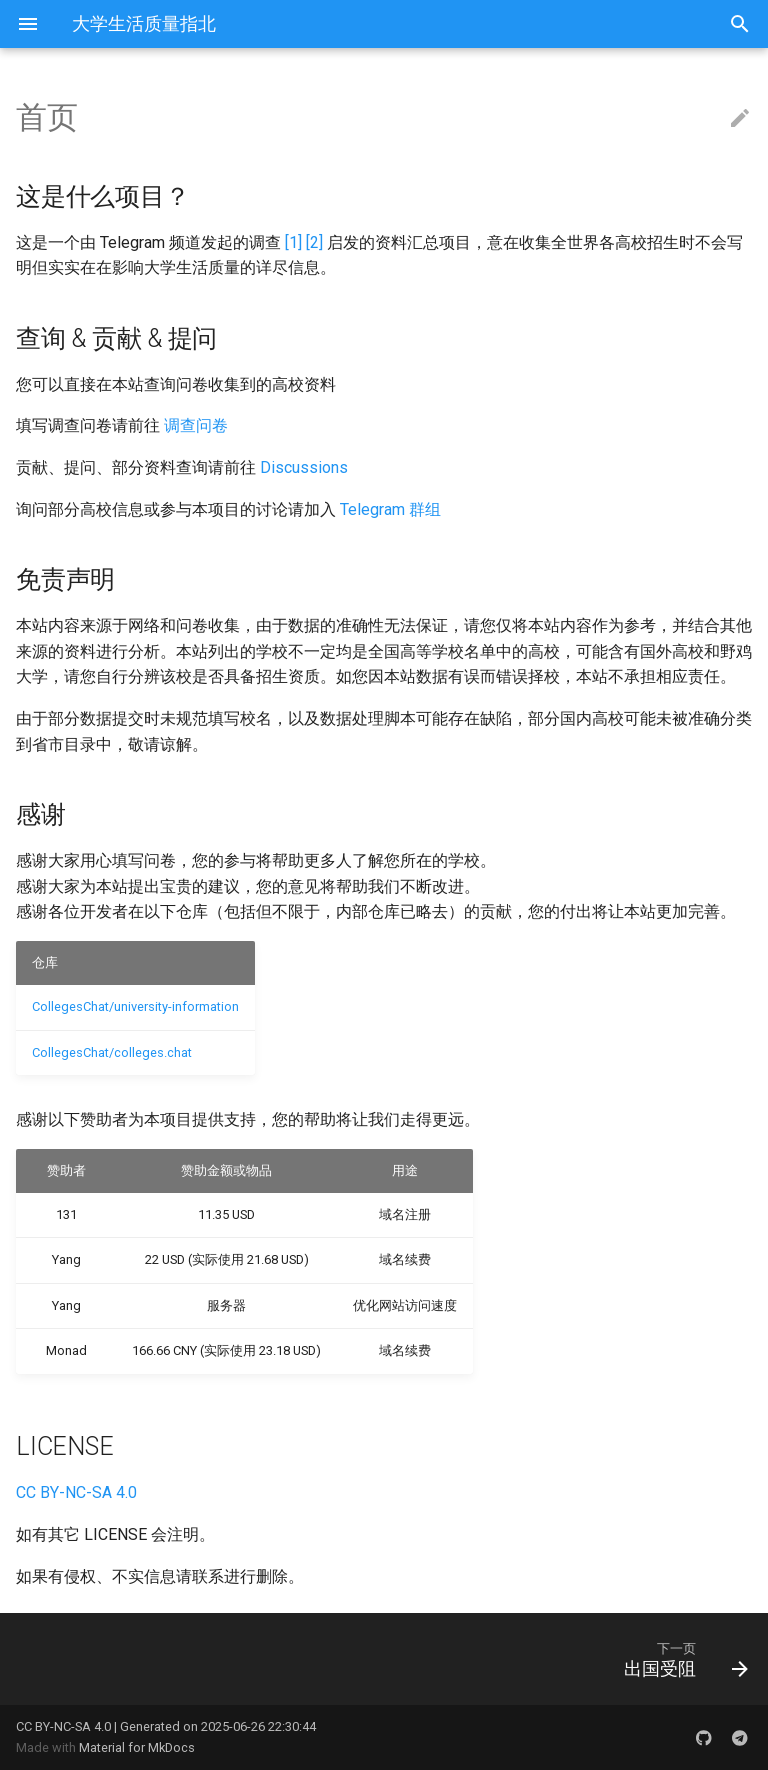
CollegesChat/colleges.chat (112, 1052)
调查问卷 (196, 425)
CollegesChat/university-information (135, 1006)
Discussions (304, 467)
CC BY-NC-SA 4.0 (76, 1492)
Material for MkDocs (137, 1747)
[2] (314, 242)
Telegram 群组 (390, 509)
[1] (293, 242)
